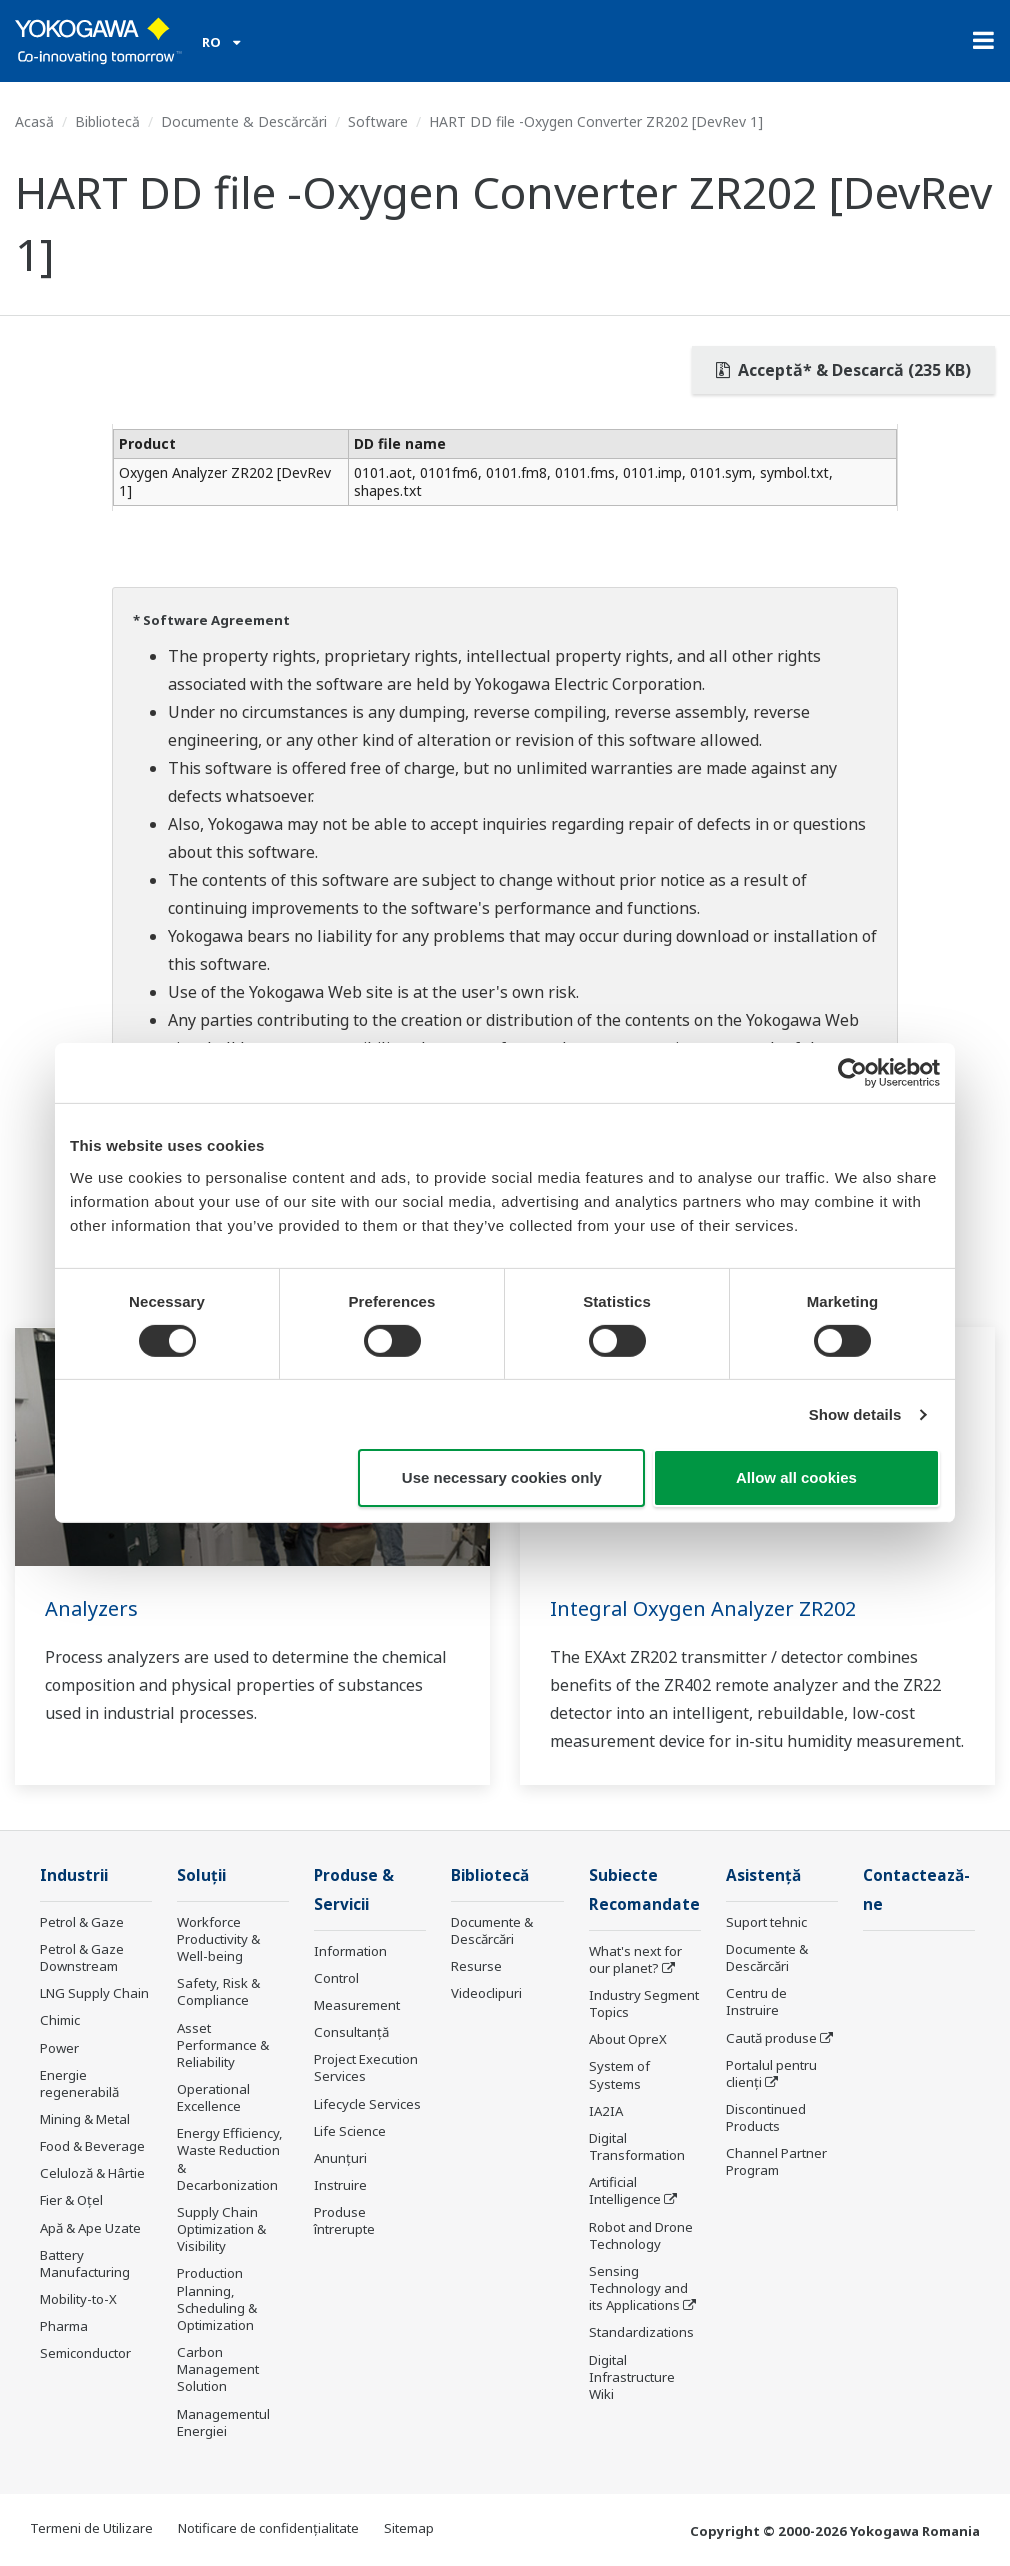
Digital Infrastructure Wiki (632, 2377)
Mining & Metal (85, 2119)
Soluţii (201, 1875)
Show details (855, 1414)
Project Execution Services (366, 2067)
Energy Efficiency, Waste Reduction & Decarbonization (230, 2158)
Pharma (64, 2326)
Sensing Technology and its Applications (638, 2288)
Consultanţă (351, 2032)
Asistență (763, 1875)
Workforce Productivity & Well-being (218, 1939)
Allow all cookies (796, 1477)
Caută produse (771, 2038)
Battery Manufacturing (85, 2263)
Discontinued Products (766, 2117)
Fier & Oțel (71, 2200)
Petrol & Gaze (82, 1922)
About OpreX (628, 2039)
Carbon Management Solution (218, 2369)
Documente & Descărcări (244, 121)
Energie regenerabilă (79, 2083)
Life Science (350, 2131)
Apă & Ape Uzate (90, 2228)
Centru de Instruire (756, 2001)
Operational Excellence (213, 2097)
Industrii (74, 1875)
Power (59, 2048)
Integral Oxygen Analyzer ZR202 (703, 1608)
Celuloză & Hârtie (92, 2173)
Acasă (34, 121)
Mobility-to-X (78, 2299)
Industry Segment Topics (644, 2003)
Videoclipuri (486, 1993)
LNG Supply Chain (94, 1993)
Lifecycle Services (367, 2104)
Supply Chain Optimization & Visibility (221, 2229)
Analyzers (91, 1608)
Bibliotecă (107, 121)
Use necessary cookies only (502, 1477)
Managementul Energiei (223, 2422)
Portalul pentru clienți (771, 2073)
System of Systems (619, 2074)
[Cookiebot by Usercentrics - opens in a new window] (852, 1073)
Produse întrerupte (344, 2220)
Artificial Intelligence (625, 2190)
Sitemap (409, 2528)
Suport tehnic (766, 1922)
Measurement (357, 2005)
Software (378, 121)
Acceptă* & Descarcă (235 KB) (843, 370)
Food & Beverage (92, 2146)
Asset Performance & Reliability (223, 2045)
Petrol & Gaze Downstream (82, 1957)
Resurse (476, 1966)
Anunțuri (340, 2158)
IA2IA (606, 2111)
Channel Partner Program (776, 2161)
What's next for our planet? (635, 1959)
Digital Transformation (637, 2146)
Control (336, 1978)
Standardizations (641, 2332)
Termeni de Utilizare (91, 2528)
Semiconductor (85, 2353)
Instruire (340, 2185)
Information (350, 1951)
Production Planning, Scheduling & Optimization (217, 2298)
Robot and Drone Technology (641, 2235)
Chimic (60, 2020)
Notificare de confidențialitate (268, 2528)
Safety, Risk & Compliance (218, 1991)
